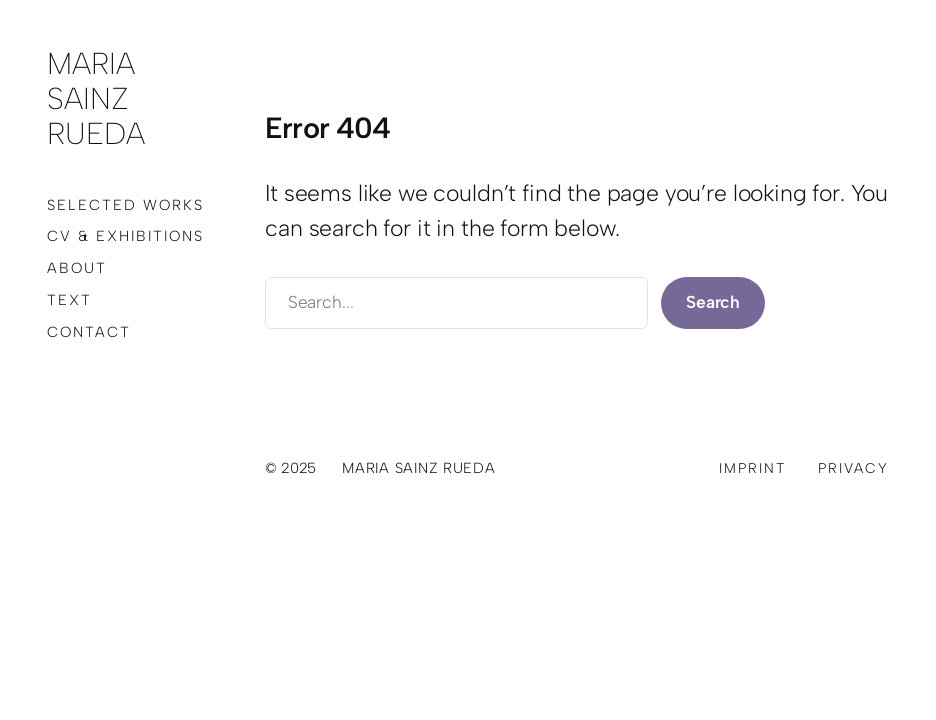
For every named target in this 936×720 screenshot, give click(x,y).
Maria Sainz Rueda (96, 98)
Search (713, 302)
